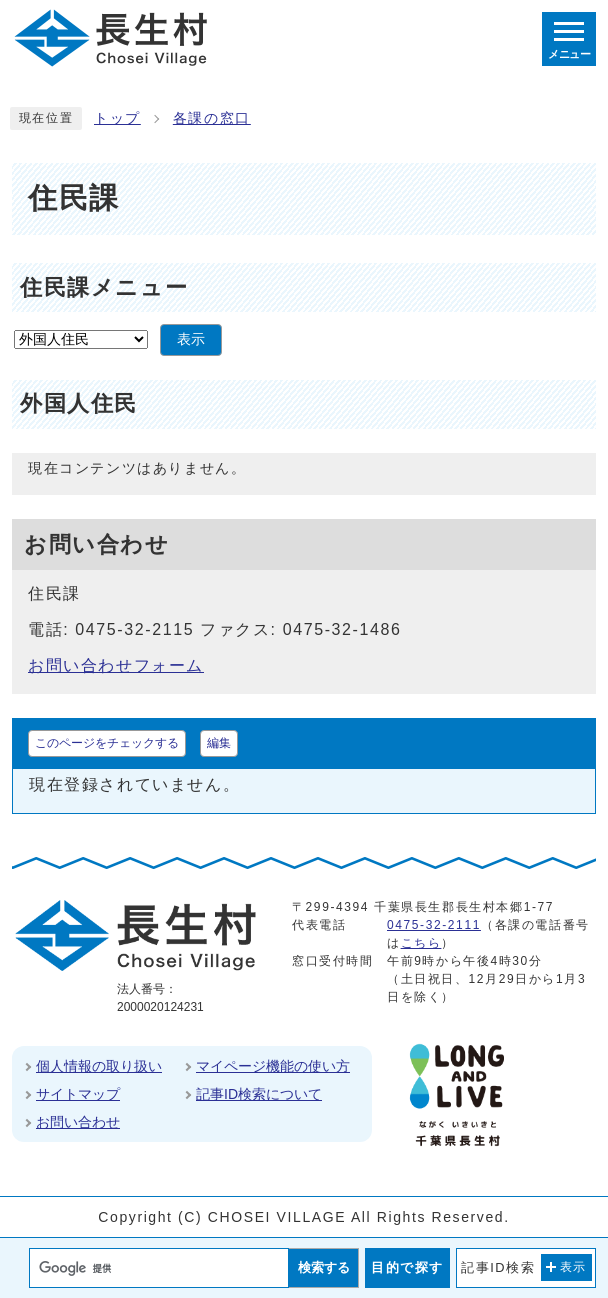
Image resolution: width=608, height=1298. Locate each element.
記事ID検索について (259, 1094)
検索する (324, 1267)
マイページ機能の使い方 (273, 1066)
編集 (219, 743)
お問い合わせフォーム (116, 665)
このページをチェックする (107, 743)
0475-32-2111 (434, 925)
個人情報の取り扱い (99, 1066)
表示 (191, 339)
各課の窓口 (212, 118)
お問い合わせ (78, 1122)
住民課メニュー (104, 287)
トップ (117, 118)
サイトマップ (78, 1094)
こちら (421, 943)
